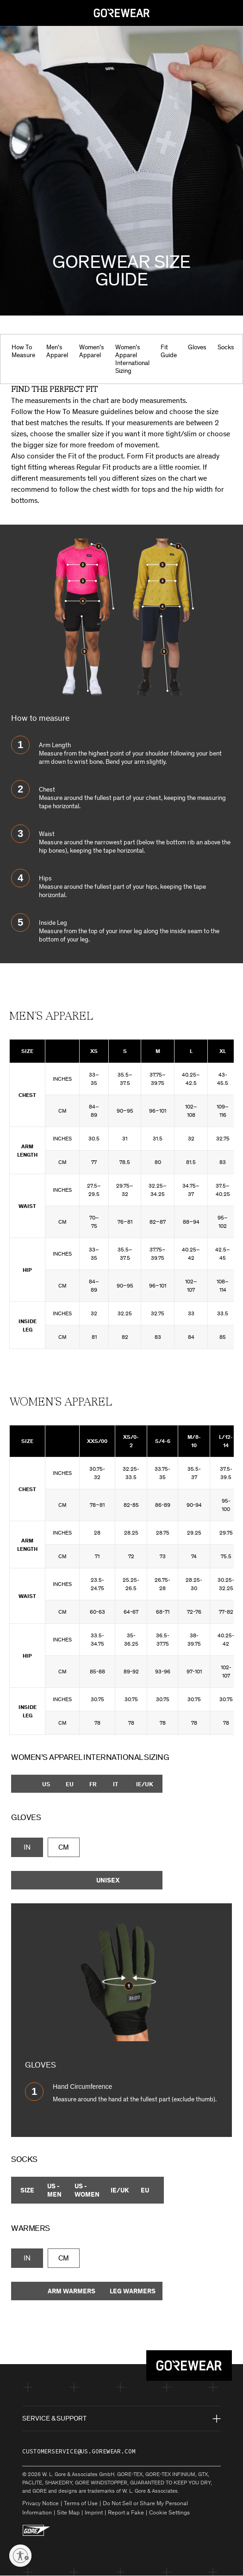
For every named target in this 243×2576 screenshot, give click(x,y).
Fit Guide (169, 351)
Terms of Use (81, 2503)
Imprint (94, 2512)
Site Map (68, 2512)
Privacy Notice (40, 2503)
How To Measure (23, 351)
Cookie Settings (169, 2512)
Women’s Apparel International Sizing (132, 359)
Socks (226, 347)
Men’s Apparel (57, 351)
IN (27, 1847)
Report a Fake (126, 2512)
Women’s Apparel (91, 351)
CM (63, 1847)
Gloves (197, 347)
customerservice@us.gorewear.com (79, 2451)
